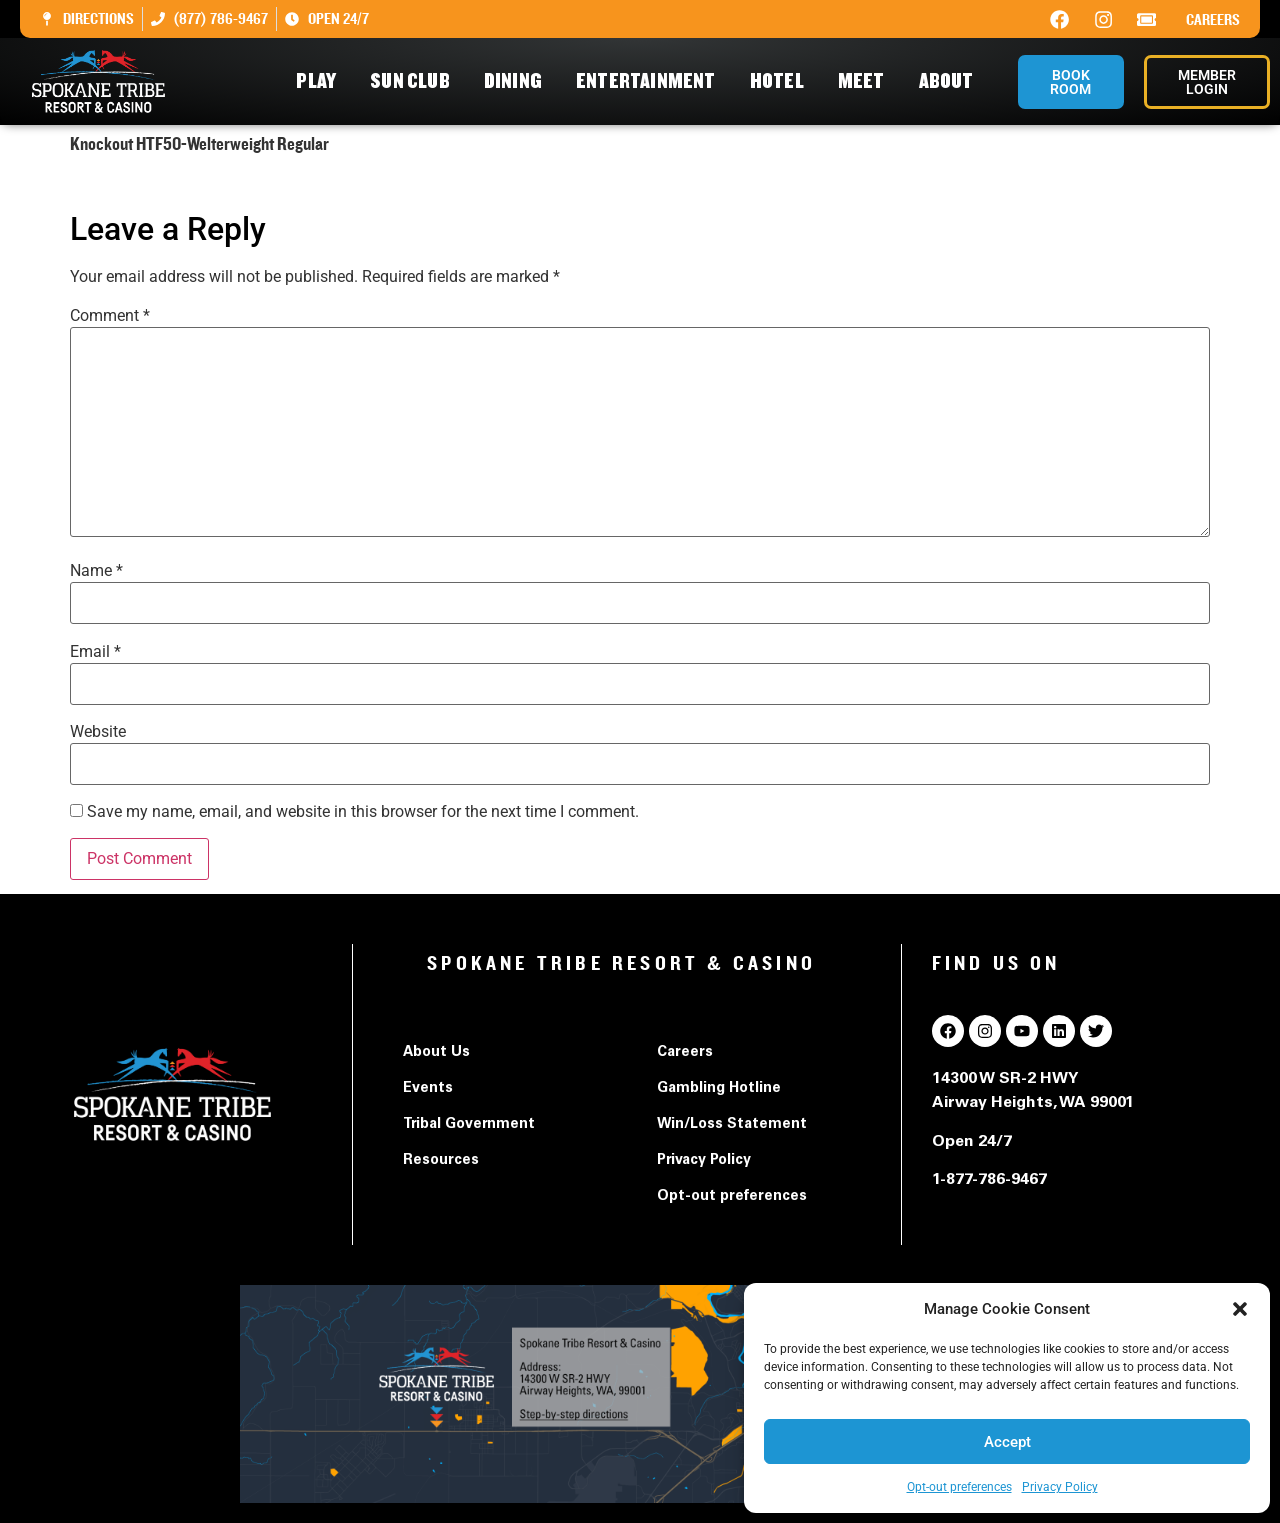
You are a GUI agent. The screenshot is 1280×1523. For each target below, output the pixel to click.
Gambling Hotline (719, 1089)
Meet (866, 81)
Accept (1007, 1442)
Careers (1213, 20)
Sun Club (415, 81)
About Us (436, 1053)
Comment (110, 316)
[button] (1240, 1309)
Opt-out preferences (959, 1487)
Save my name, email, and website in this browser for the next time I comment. (363, 812)
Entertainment (651, 81)
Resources (441, 1161)
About (951, 81)
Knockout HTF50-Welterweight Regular (206, 183)
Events (428, 1089)
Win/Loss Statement (732, 1125)
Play (321, 81)
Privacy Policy (1060, 1487)
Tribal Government (469, 1125)
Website (98, 732)
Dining (518, 81)
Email (95, 652)
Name (96, 571)
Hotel (782, 81)
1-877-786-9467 (989, 1180)
